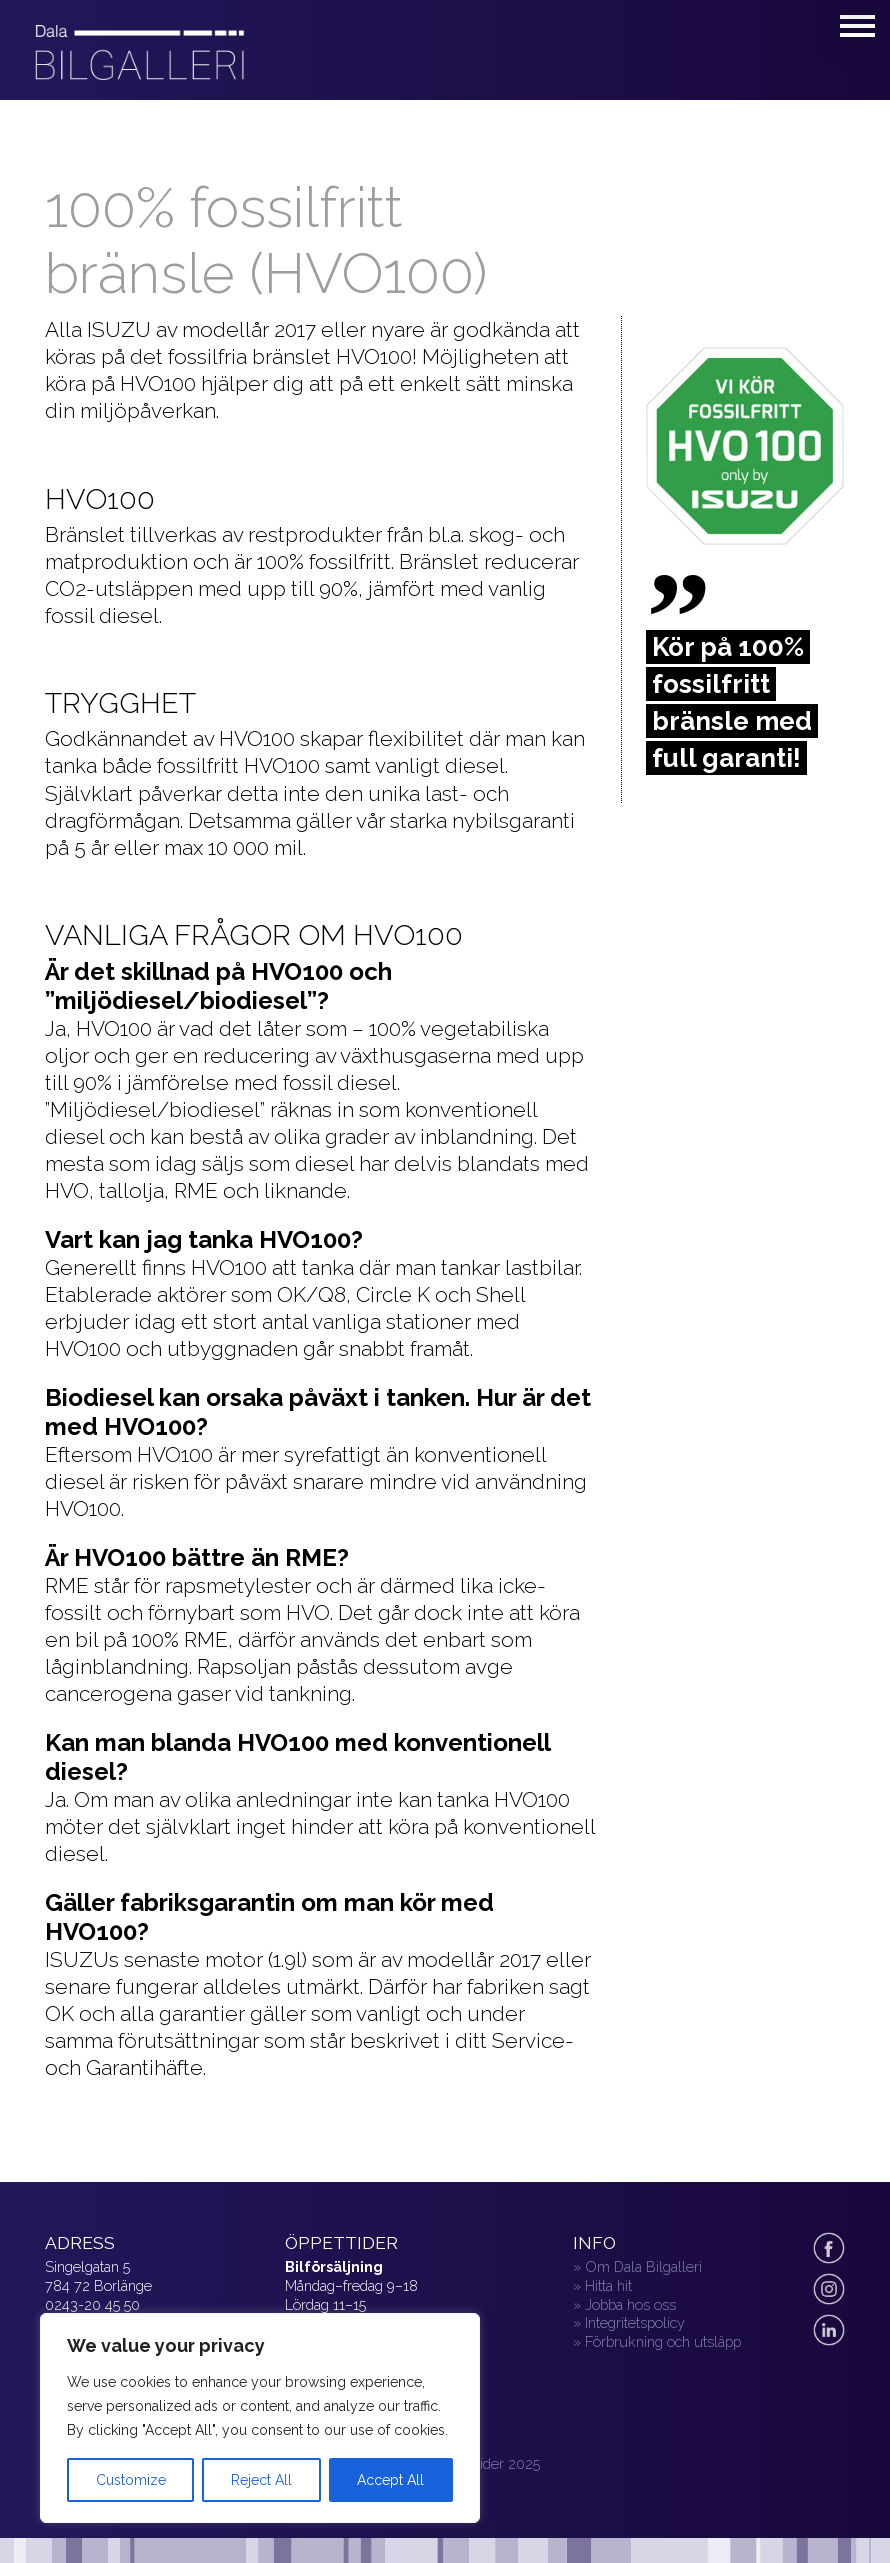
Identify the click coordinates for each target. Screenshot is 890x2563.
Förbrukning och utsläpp (663, 2341)
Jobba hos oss (630, 2304)
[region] (260, 2418)
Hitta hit (608, 2285)
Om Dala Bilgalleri (643, 2266)
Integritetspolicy (635, 2322)
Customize (131, 2480)
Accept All (390, 2480)
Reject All (261, 2480)
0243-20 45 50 (92, 2304)
